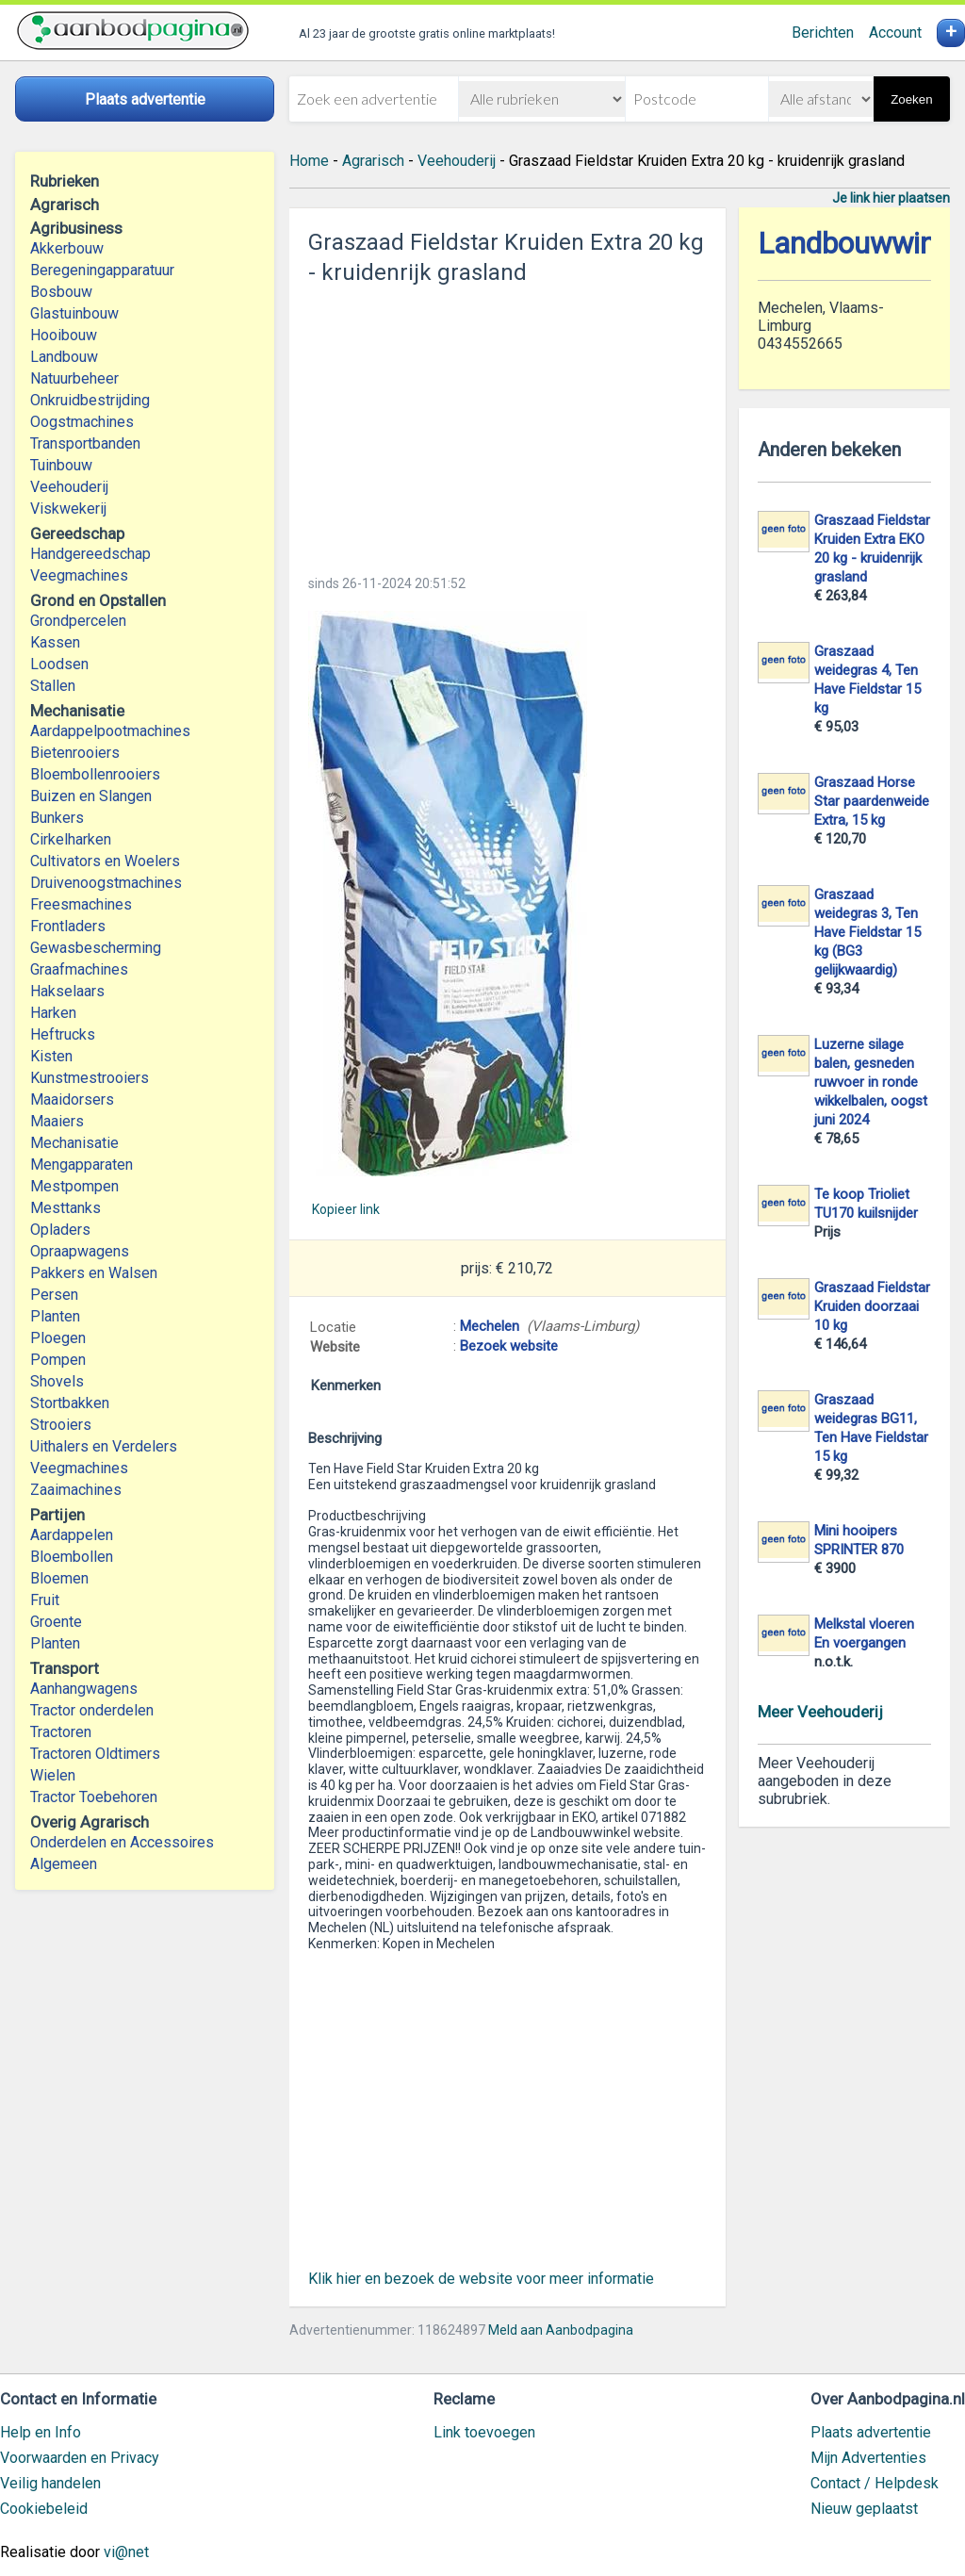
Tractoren (60, 1732)
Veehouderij (69, 487)
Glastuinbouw (74, 313)
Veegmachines (79, 575)
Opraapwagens (79, 1251)
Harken (53, 1013)
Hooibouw (63, 335)
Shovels (57, 1381)
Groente (56, 1622)
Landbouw (64, 357)
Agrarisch (373, 161)
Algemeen (63, 1864)
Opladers (60, 1230)
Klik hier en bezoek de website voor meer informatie (481, 2279)
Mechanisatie (74, 1143)
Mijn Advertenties (868, 2458)
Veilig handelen (50, 2483)
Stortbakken (69, 1403)
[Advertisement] (507, 424)
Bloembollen (71, 1557)
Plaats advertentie (870, 2432)
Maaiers (57, 1121)
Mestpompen (74, 1186)
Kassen (55, 642)
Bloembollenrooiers (95, 774)
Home (309, 161)
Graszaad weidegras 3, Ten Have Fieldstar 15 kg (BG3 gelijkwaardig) (867, 932)
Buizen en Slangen (91, 796)
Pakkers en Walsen (93, 1273)
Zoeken (911, 99)
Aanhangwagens (84, 1689)
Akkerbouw (67, 248)
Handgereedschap (90, 554)
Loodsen (59, 664)
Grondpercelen (78, 621)
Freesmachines (81, 904)
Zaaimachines (76, 1490)
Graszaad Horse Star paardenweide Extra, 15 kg (871, 801)
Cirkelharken (70, 839)
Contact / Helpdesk (874, 2483)
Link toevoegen (484, 2432)
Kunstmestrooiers (89, 1078)
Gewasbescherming (95, 948)
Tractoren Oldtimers (97, 1754)
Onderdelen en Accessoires (122, 1842)
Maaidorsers (72, 1099)
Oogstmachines (82, 422)
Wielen (52, 1775)
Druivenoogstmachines (106, 883)
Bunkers (57, 818)
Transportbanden (85, 443)
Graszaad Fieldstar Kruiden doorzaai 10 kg (872, 1306)
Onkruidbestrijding (90, 400)
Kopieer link (346, 1209)
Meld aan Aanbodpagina (560, 2330)
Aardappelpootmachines (110, 731)
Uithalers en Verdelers (103, 1446)
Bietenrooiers (75, 753)
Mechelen (489, 1326)
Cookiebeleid (44, 2509)
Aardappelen (71, 1535)
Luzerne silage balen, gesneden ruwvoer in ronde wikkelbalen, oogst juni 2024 (870, 1082)
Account (895, 32)
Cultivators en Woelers (105, 861)
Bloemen (59, 1578)
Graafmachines (79, 969)
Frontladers (68, 926)
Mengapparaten (81, 1164)
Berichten (823, 32)
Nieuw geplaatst (864, 2509)
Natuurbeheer (74, 378)
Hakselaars (67, 991)
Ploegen (58, 1338)
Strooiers (60, 1425)
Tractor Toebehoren (93, 1797)
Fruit (44, 1600)
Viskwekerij (68, 508)
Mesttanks (65, 1208)
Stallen (52, 686)
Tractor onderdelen (92, 1710)
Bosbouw (61, 292)
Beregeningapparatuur (102, 270)
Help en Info (40, 2432)
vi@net (126, 2552)
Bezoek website (509, 1345)
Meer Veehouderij (820, 1711)
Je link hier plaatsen (891, 197)
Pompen (58, 1360)
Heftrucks (62, 1034)
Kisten (51, 1056)
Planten (55, 1316)
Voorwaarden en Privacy (79, 2458)
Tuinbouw (61, 465)
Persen (54, 1295)
